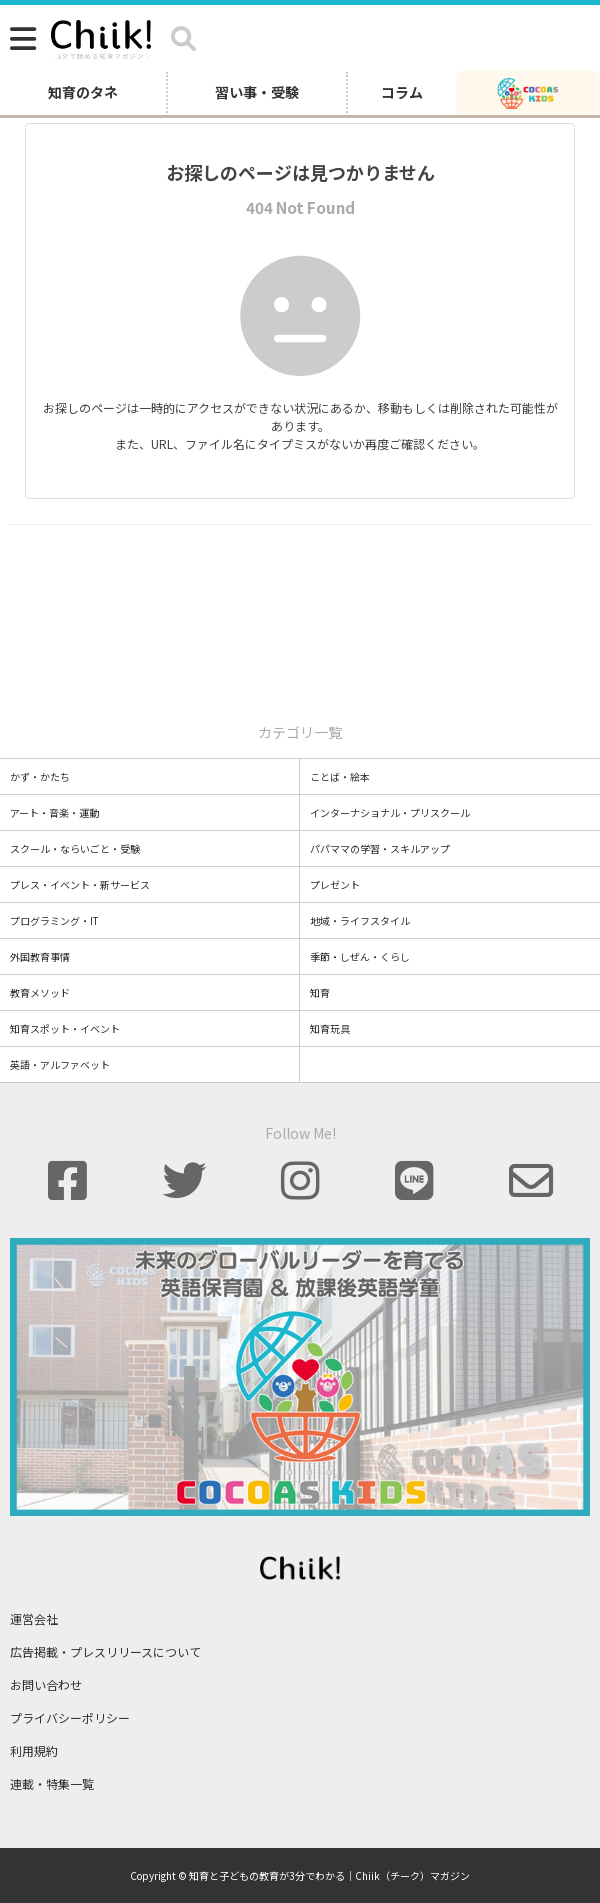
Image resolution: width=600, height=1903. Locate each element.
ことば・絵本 (340, 776)
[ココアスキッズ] (528, 92)
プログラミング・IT (54, 920)
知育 (320, 992)
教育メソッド (40, 992)
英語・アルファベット (60, 1064)
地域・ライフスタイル (360, 920)
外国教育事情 (40, 956)
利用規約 (34, 1750)
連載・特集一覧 (52, 1783)
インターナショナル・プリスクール (390, 812)
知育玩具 (330, 1028)
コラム (402, 92)
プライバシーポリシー (70, 1717)
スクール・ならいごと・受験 (75, 848)
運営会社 (34, 1618)
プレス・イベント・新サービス (80, 884)
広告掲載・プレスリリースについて (105, 1651)
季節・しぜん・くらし (360, 956)
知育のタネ (83, 92)
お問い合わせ (46, 1684)
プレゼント (335, 884)
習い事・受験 (257, 92)
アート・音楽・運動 (54, 812)
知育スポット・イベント (65, 1028)
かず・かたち (40, 776)
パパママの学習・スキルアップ (380, 848)
